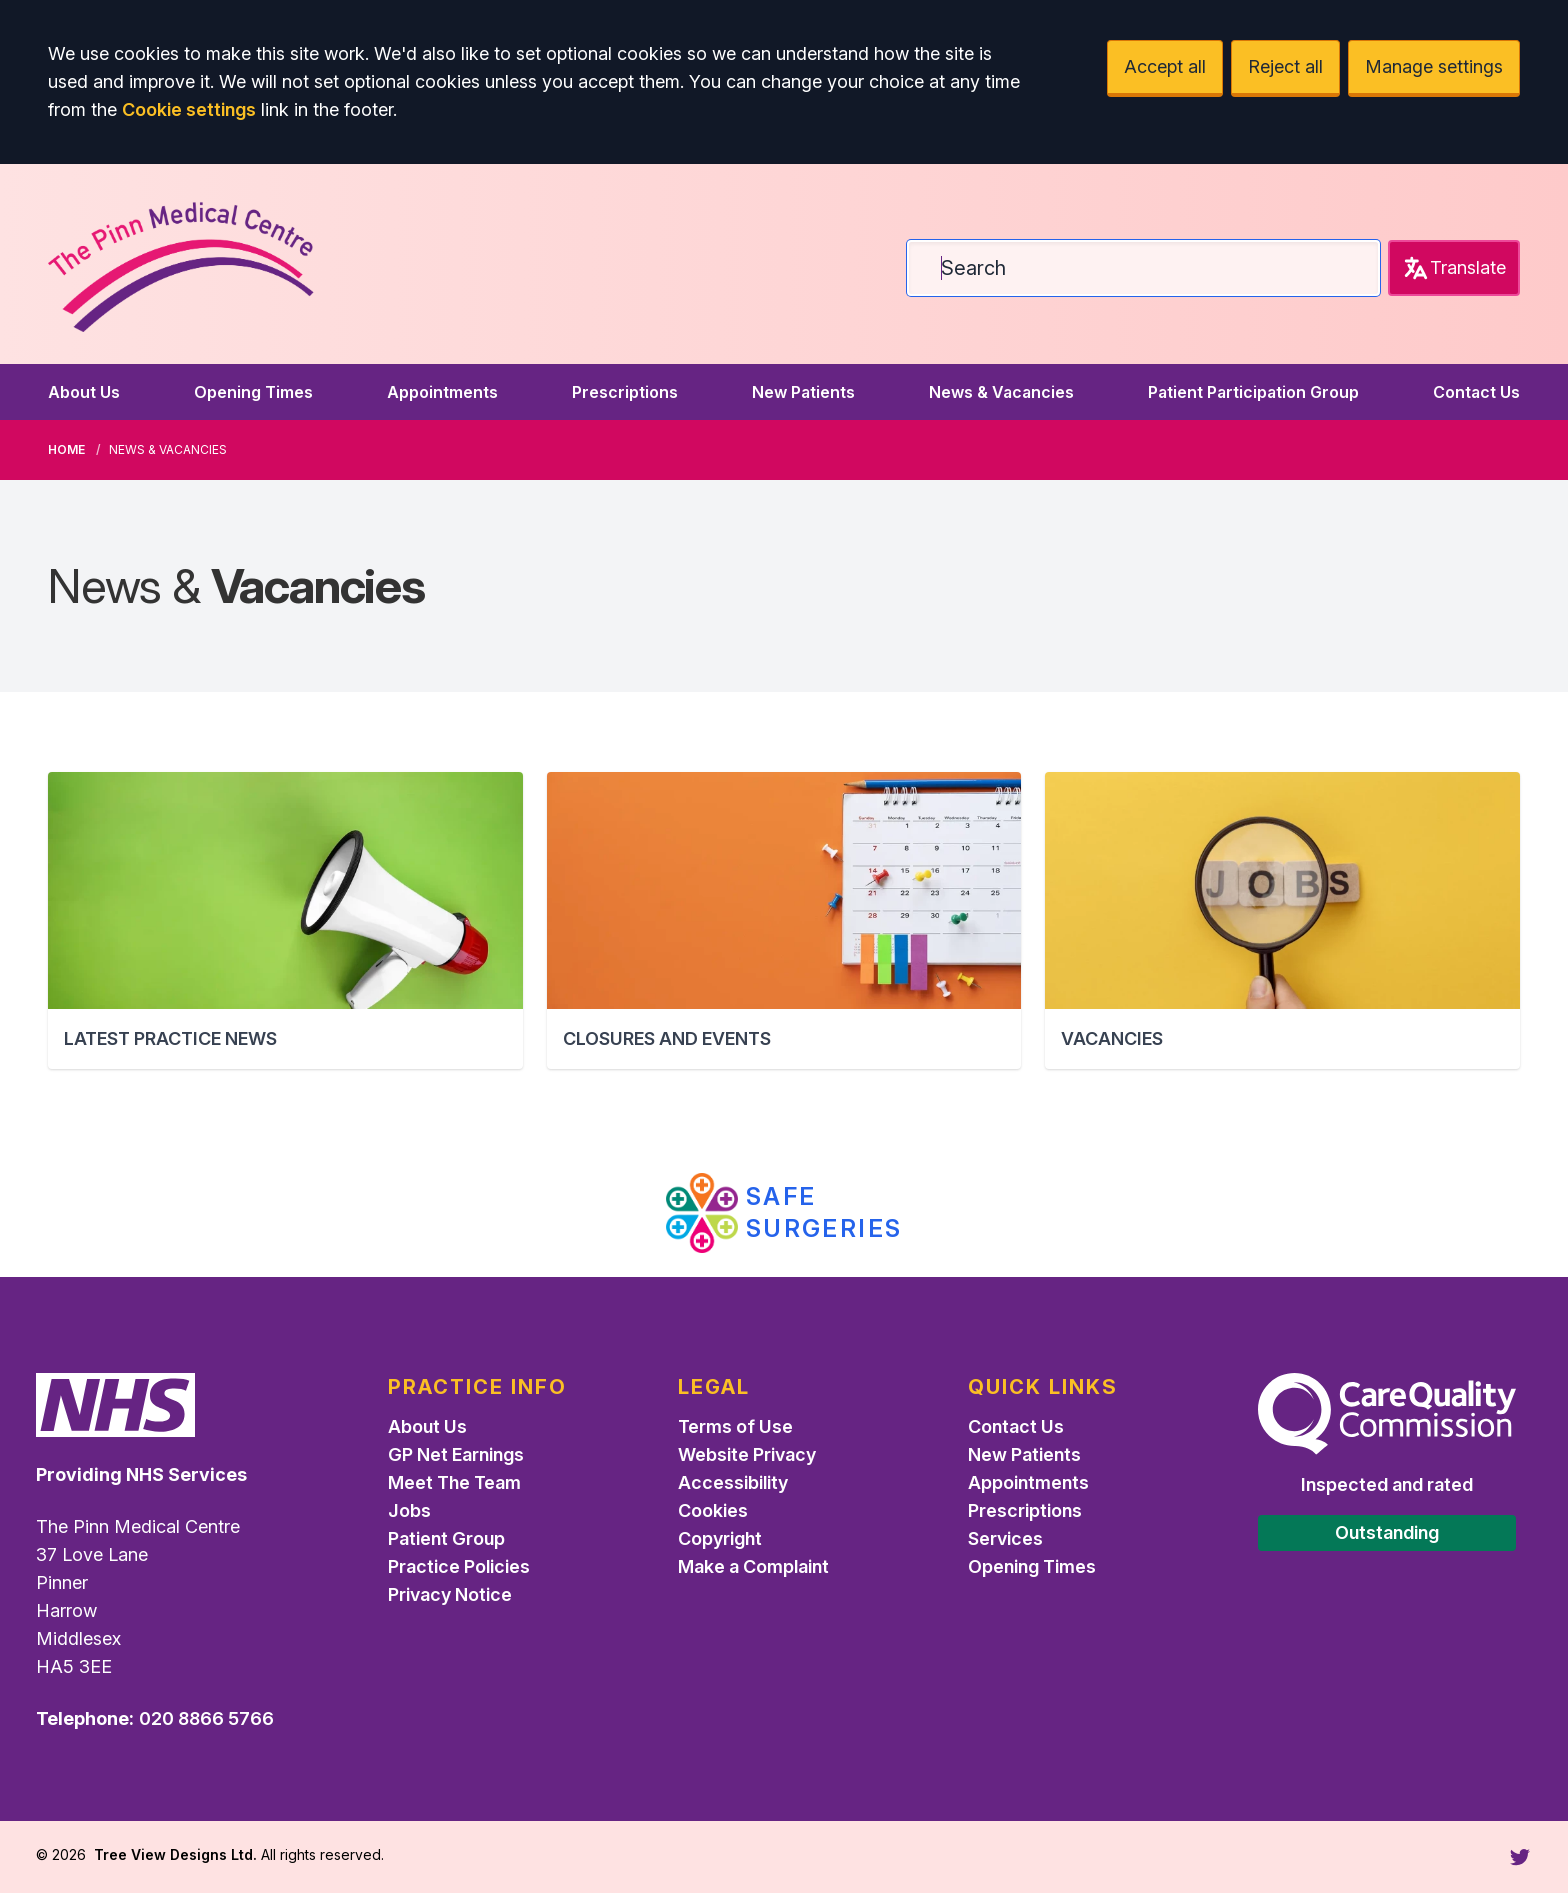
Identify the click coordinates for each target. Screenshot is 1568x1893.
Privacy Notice (450, 1594)
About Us (84, 392)
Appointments (442, 392)
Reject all (1285, 66)
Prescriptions (625, 392)
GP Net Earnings (456, 1454)
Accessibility (733, 1482)
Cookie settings (189, 109)
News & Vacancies (1001, 392)
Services (1005, 1538)
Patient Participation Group (1253, 392)
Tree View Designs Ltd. (175, 1854)
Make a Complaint (753, 1566)
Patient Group (446, 1538)
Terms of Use (735, 1426)
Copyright (720, 1538)
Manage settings (1434, 66)
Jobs (409, 1510)
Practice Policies (459, 1566)
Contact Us (1476, 392)
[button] (285, 920)
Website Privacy (747, 1454)
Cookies (713, 1510)
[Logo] (186, 260)
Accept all (1165, 66)
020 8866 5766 (206, 1718)
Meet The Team (454, 1482)
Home (66, 449)
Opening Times (253, 392)
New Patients (803, 392)
